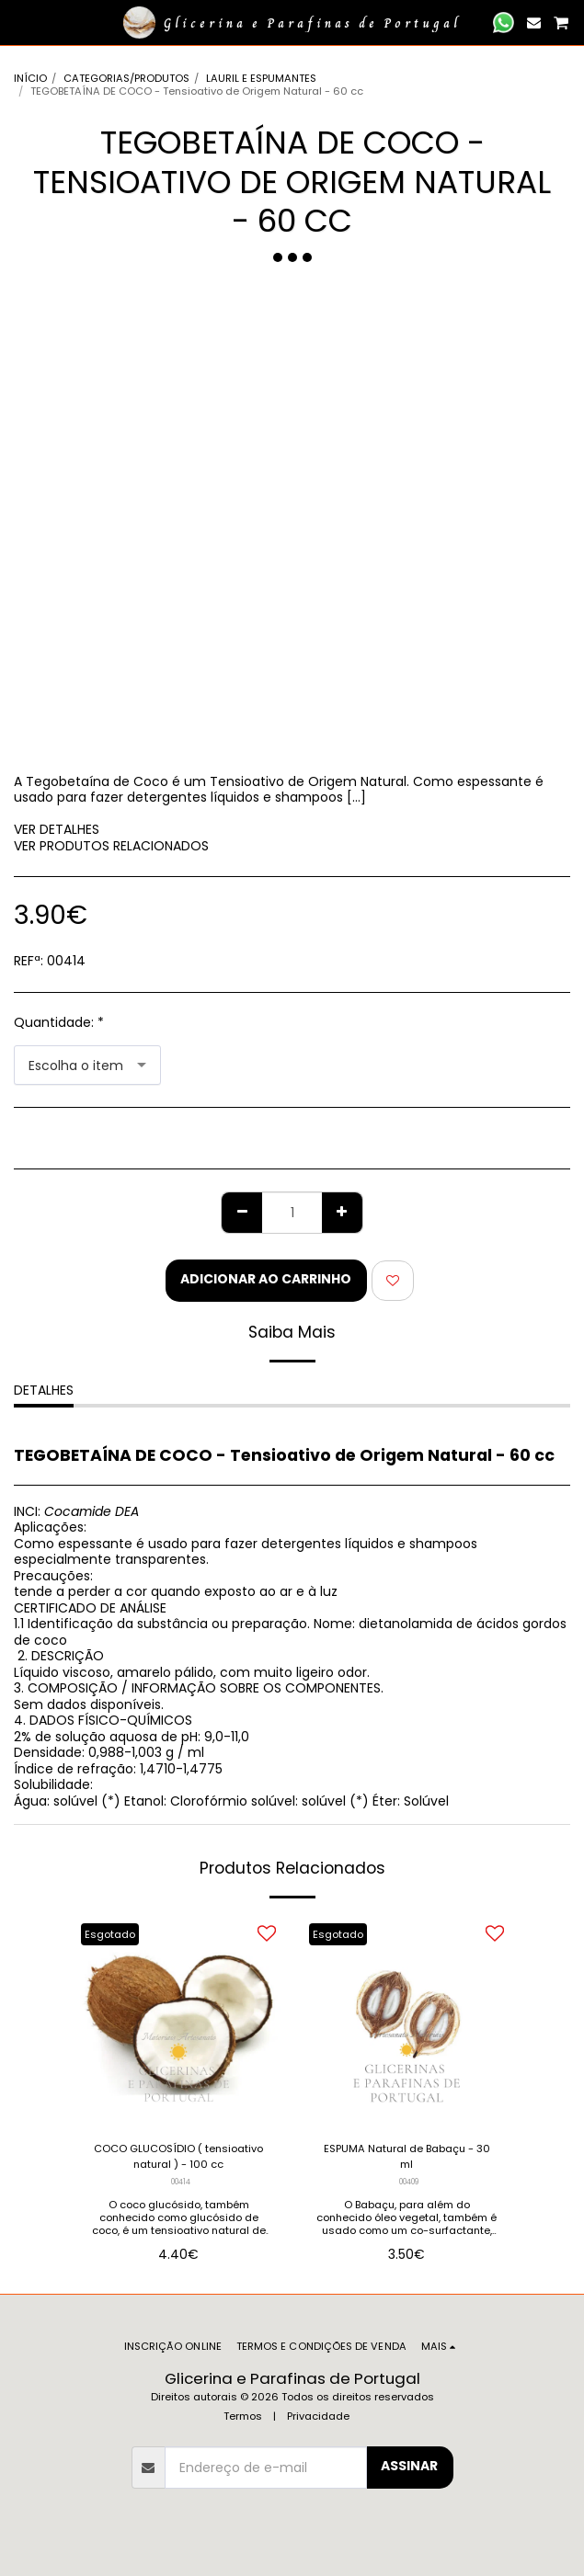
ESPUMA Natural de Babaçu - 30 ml (407, 2156)
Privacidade (318, 2416)
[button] (20, 22)
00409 (408, 2181)
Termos (242, 2416)
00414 (180, 2181)
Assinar (409, 2465)
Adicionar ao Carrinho (265, 1279)
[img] (178, 2021)
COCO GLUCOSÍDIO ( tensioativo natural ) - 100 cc (178, 2156)
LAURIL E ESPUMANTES (261, 78)
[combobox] (87, 1065)
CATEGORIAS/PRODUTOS (126, 78)
